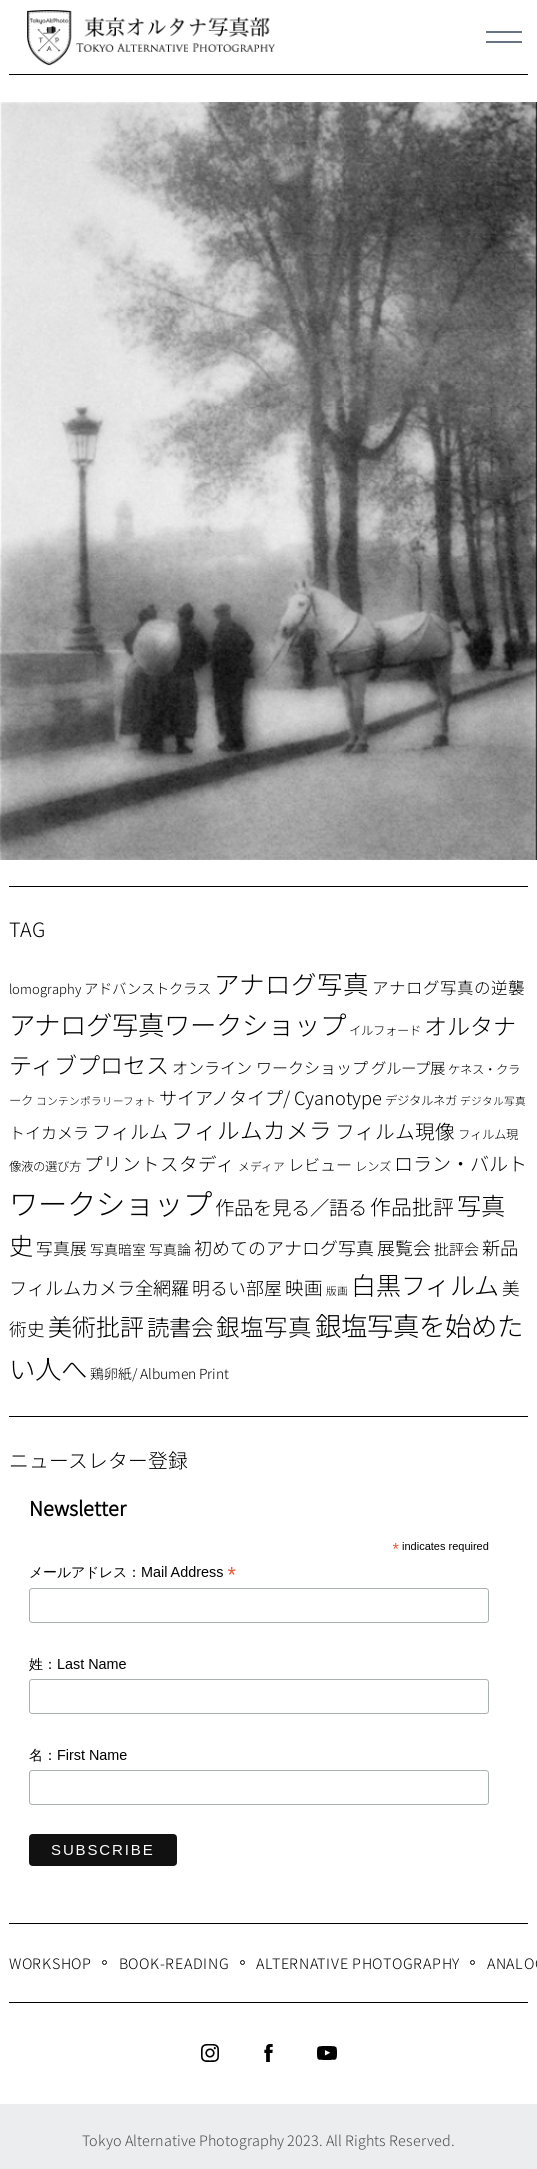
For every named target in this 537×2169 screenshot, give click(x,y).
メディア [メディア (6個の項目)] (261, 1165)
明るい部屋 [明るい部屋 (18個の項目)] (237, 1287)
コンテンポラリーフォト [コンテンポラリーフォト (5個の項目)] (96, 1100)
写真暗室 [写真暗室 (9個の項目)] (118, 1249)
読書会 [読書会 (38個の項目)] (180, 1326)
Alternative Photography (358, 1962)
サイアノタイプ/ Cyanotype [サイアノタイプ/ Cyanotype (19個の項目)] (270, 1097)
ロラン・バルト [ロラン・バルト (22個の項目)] (460, 1163)
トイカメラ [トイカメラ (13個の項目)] (49, 1132)
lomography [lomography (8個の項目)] (45, 988)
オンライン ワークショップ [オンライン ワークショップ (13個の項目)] (270, 1067)
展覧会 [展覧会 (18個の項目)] (404, 1247)
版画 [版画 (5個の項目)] (337, 1290)
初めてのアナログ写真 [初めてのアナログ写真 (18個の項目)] (284, 1247)
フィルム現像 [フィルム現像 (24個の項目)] (395, 1130)
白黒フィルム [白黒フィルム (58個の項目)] (425, 1284)
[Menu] (504, 37)
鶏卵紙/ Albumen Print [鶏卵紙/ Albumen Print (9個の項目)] (159, 1373)
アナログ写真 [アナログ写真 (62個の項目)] (291, 982)
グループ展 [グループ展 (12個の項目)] (408, 1067)
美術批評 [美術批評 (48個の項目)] (96, 1325)
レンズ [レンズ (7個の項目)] (373, 1166)
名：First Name (78, 1755)
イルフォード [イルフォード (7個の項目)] (385, 1030)
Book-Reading (174, 1962)
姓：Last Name (78, 1664)
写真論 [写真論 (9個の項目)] (170, 1249)
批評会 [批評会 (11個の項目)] (456, 1248)
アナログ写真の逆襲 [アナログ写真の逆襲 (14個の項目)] (448, 987)
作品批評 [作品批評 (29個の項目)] (412, 1206)
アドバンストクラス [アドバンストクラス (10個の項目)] (147, 987)
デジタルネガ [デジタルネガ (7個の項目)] (421, 1100)
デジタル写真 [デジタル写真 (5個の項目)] (493, 1100)
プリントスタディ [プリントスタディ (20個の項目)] (159, 1162)
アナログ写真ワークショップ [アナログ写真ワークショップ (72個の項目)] (177, 1023)
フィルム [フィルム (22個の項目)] (130, 1131)
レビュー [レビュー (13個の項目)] (320, 1164)
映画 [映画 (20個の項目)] (304, 1286)
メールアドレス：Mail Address (132, 1573)
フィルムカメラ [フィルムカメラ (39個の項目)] (251, 1129)
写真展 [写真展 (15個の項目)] (61, 1248)
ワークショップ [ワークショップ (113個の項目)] (110, 1202)
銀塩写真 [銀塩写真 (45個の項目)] (264, 1326)
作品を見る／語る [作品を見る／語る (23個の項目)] (291, 1206)
